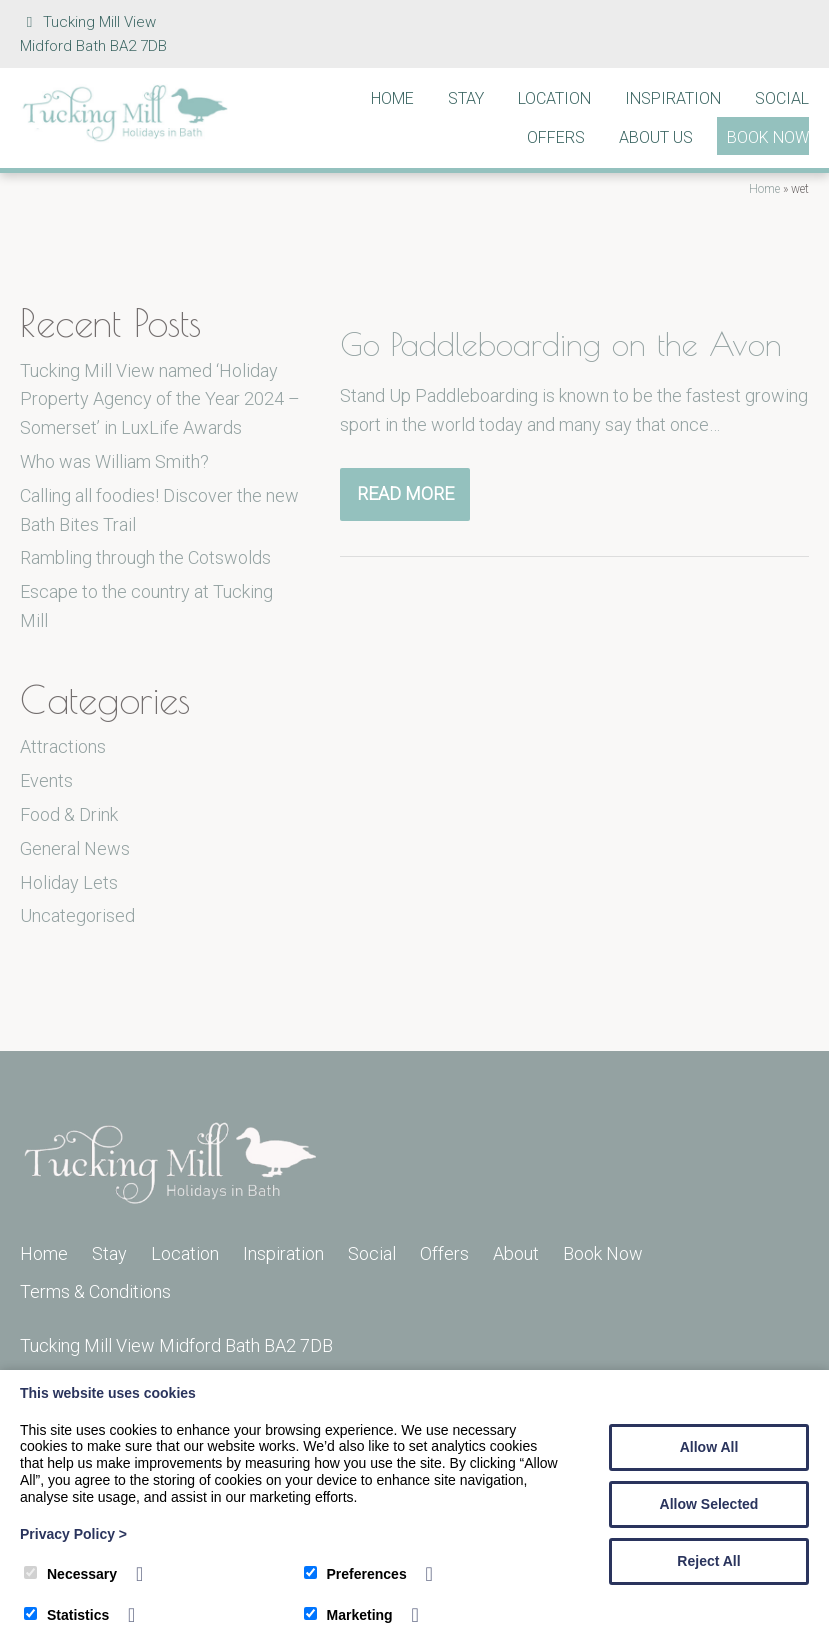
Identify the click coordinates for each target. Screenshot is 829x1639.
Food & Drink (69, 814)
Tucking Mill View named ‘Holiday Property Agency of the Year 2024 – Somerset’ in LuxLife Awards (160, 399)
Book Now (768, 137)
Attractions (63, 746)
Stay (466, 98)
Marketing (348, 1615)
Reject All (708, 1561)
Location (554, 98)
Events (46, 780)
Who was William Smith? (114, 461)
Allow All (709, 1447)
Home (392, 98)
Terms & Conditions (95, 1291)
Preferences (355, 1574)
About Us (656, 137)
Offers (556, 137)
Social (782, 98)
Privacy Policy (73, 1534)
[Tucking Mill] (125, 136)
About (516, 1253)
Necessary (70, 1574)
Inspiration (673, 98)
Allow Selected (709, 1504)
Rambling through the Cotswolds (145, 557)
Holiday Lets (69, 882)
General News (75, 848)
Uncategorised (77, 915)
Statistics (66, 1615)
